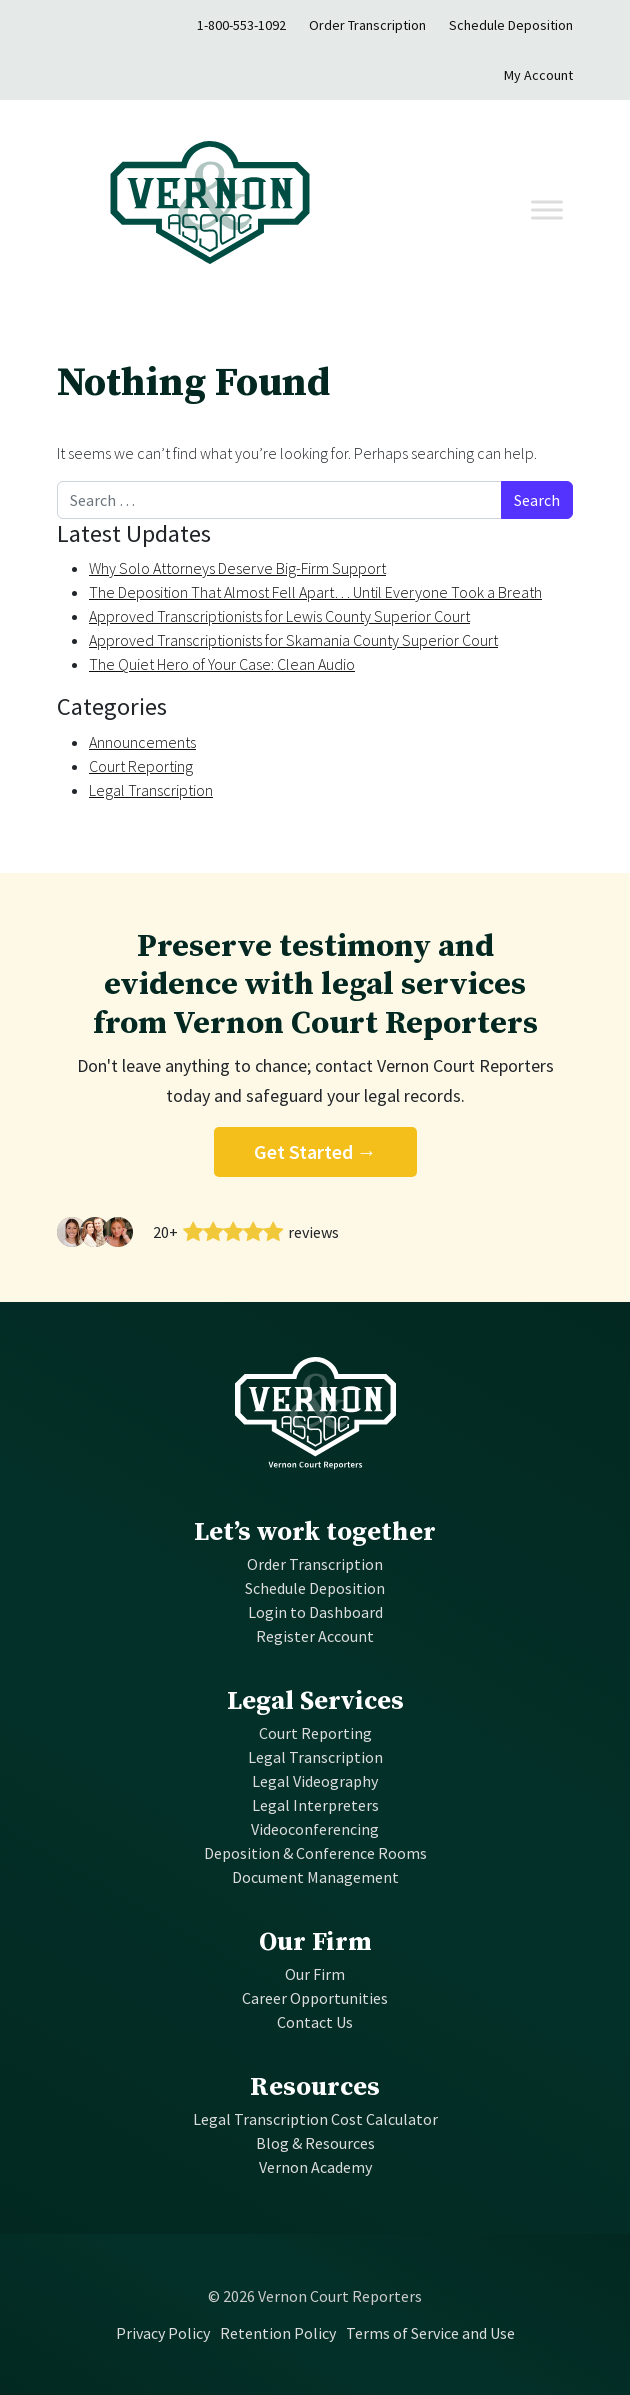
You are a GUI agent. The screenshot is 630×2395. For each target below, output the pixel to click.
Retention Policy (278, 2333)
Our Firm (315, 1942)
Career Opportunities (315, 1998)
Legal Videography (315, 1781)
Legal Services (315, 1701)
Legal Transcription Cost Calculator (315, 2119)
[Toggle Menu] (547, 209)
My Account (538, 75)
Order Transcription (367, 25)
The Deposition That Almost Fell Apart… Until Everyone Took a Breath (315, 592)
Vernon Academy (315, 2167)
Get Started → (315, 1151)
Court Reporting (141, 766)
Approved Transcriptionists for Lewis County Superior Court (279, 616)
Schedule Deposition (511, 25)
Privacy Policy (163, 2333)
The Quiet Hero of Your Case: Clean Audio (222, 664)
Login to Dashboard (315, 1612)
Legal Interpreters (315, 1805)
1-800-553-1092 (241, 25)
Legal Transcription (151, 790)
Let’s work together (315, 1532)
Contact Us (315, 2022)
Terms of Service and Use (430, 2333)
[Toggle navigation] (442, 210)
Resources (315, 2087)
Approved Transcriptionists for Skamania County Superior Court (293, 640)
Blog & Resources (315, 2143)
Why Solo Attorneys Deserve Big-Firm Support (237, 568)
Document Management (315, 1877)
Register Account (315, 1636)
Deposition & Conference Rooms (315, 1853)
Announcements (142, 742)
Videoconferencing (315, 1829)
